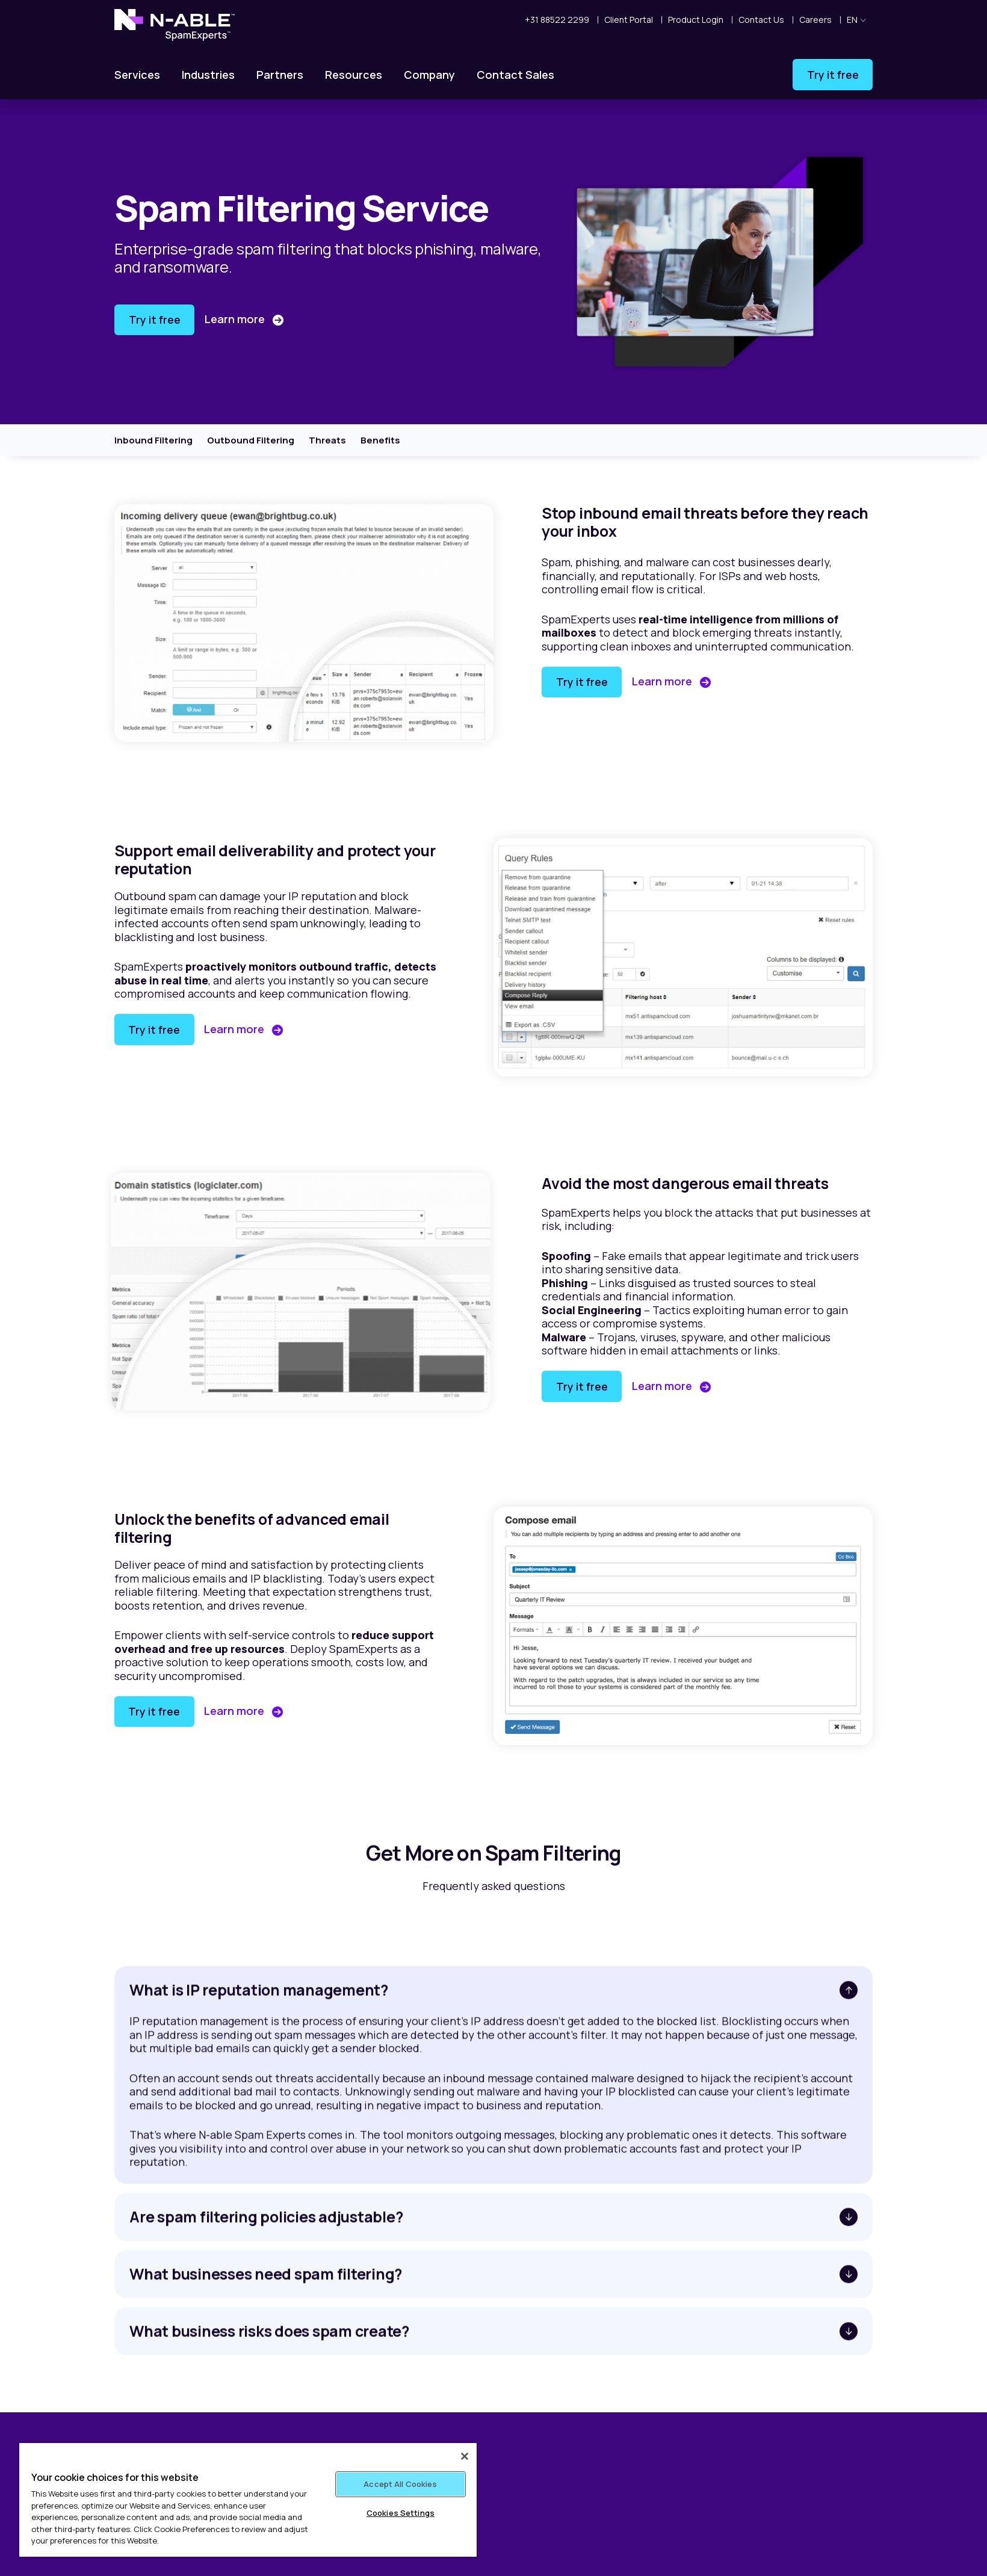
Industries (208, 74)
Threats (327, 440)
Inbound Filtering (153, 440)
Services (137, 74)
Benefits (380, 440)
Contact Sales (515, 74)
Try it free (833, 74)
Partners (279, 74)
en (857, 19)
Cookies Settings (401, 2512)
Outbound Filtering (250, 440)
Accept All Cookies (400, 2484)
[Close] (464, 2456)
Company (429, 74)
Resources (353, 74)
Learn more (236, 319)
